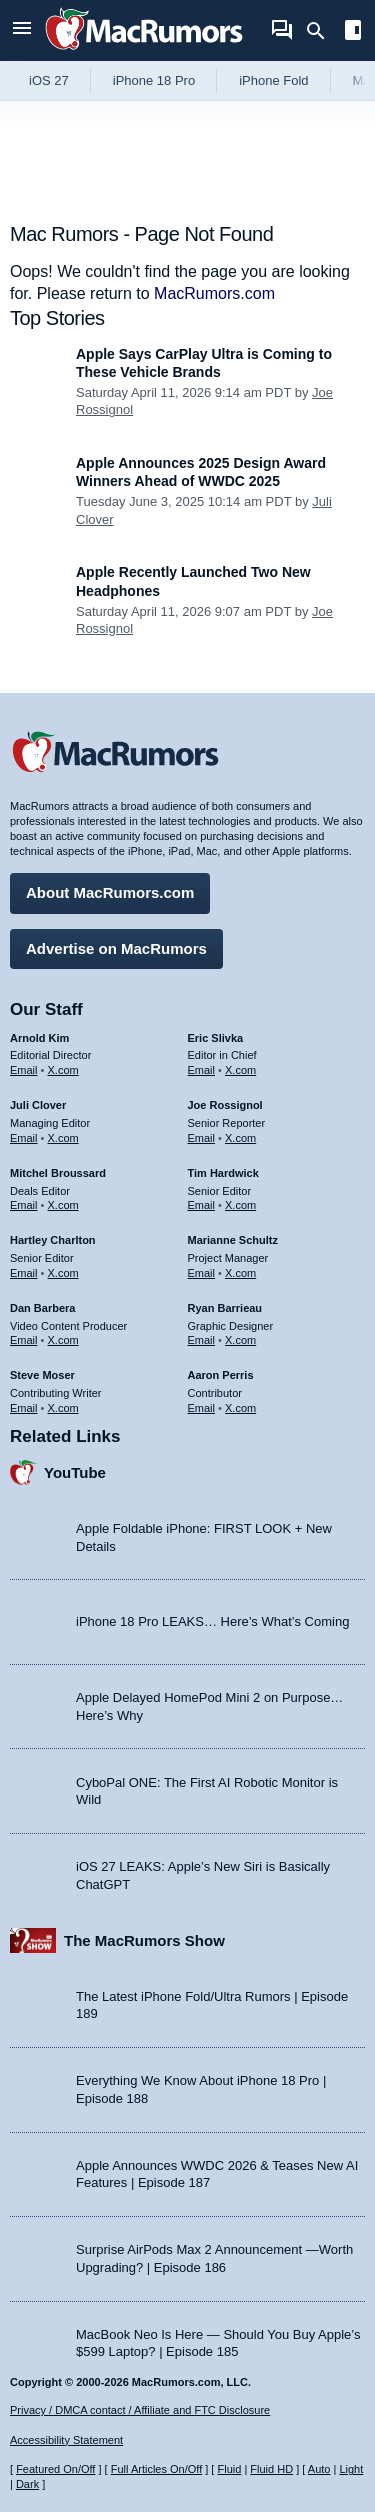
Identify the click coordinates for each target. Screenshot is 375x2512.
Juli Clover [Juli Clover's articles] (38, 1105)
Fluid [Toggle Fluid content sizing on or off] (229, 2469)
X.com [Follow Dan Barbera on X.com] (63, 1340)
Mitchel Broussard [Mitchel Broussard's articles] (58, 1173)
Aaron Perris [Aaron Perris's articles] (221, 1375)
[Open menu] (22, 30)
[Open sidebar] (353, 32)
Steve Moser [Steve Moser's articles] (42, 1375)
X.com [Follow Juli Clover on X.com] (63, 1138)
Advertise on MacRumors (116, 948)
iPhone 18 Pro (154, 80)
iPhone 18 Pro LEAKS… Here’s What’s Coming (212, 1621)
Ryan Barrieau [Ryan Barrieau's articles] (225, 1308)
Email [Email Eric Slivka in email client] (202, 1070)
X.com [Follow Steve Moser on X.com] (63, 1408)
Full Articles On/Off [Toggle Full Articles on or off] (157, 2469)
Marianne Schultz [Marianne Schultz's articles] (233, 1240)
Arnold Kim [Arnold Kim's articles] (39, 1038)
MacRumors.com (214, 293)
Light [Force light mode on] (351, 2469)
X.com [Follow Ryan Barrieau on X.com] (240, 1340)
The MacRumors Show (144, 1940)
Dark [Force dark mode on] (27, 2484)
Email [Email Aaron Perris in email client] (202, 1408)
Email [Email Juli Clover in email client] (24, 1138)
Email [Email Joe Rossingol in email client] (202, 1138)
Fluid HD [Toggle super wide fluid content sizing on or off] (271, 2469)
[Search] (322, 31)
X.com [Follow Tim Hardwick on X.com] (240, 1205)
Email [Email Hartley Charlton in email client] (24, 1273)
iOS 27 (49, 80)
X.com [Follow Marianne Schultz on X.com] (240, 1273)
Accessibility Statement (66, 2440)
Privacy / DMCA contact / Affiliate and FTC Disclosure (140, 2410)
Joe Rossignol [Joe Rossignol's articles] (225, 1105)
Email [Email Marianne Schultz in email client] (202, 1273)
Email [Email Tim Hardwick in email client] (202, 1205)
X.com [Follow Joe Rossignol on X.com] (240, 1138)
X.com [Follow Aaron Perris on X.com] (240, 1408)
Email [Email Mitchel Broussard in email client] (24, 1205)
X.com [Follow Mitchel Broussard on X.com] (63, 1205)
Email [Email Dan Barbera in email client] (24, 1340)
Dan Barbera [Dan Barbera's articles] (42, 1308)
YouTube (75, 1472)
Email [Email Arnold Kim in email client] (24, 1070)
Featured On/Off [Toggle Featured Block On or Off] (55, 2469)
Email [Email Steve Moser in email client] (24, 1408)
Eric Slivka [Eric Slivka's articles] (216, 1038)
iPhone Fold (273, 80)
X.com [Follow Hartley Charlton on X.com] (63, 1273)
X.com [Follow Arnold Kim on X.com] (63, 1070)
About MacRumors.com (110, 892)
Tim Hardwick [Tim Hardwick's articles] (223, 1173)
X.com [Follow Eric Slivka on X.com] (240, 1070)
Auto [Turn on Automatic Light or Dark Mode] (319, 2469)
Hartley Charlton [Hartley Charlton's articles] (53, 1240)
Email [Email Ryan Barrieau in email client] (202, 1340)
